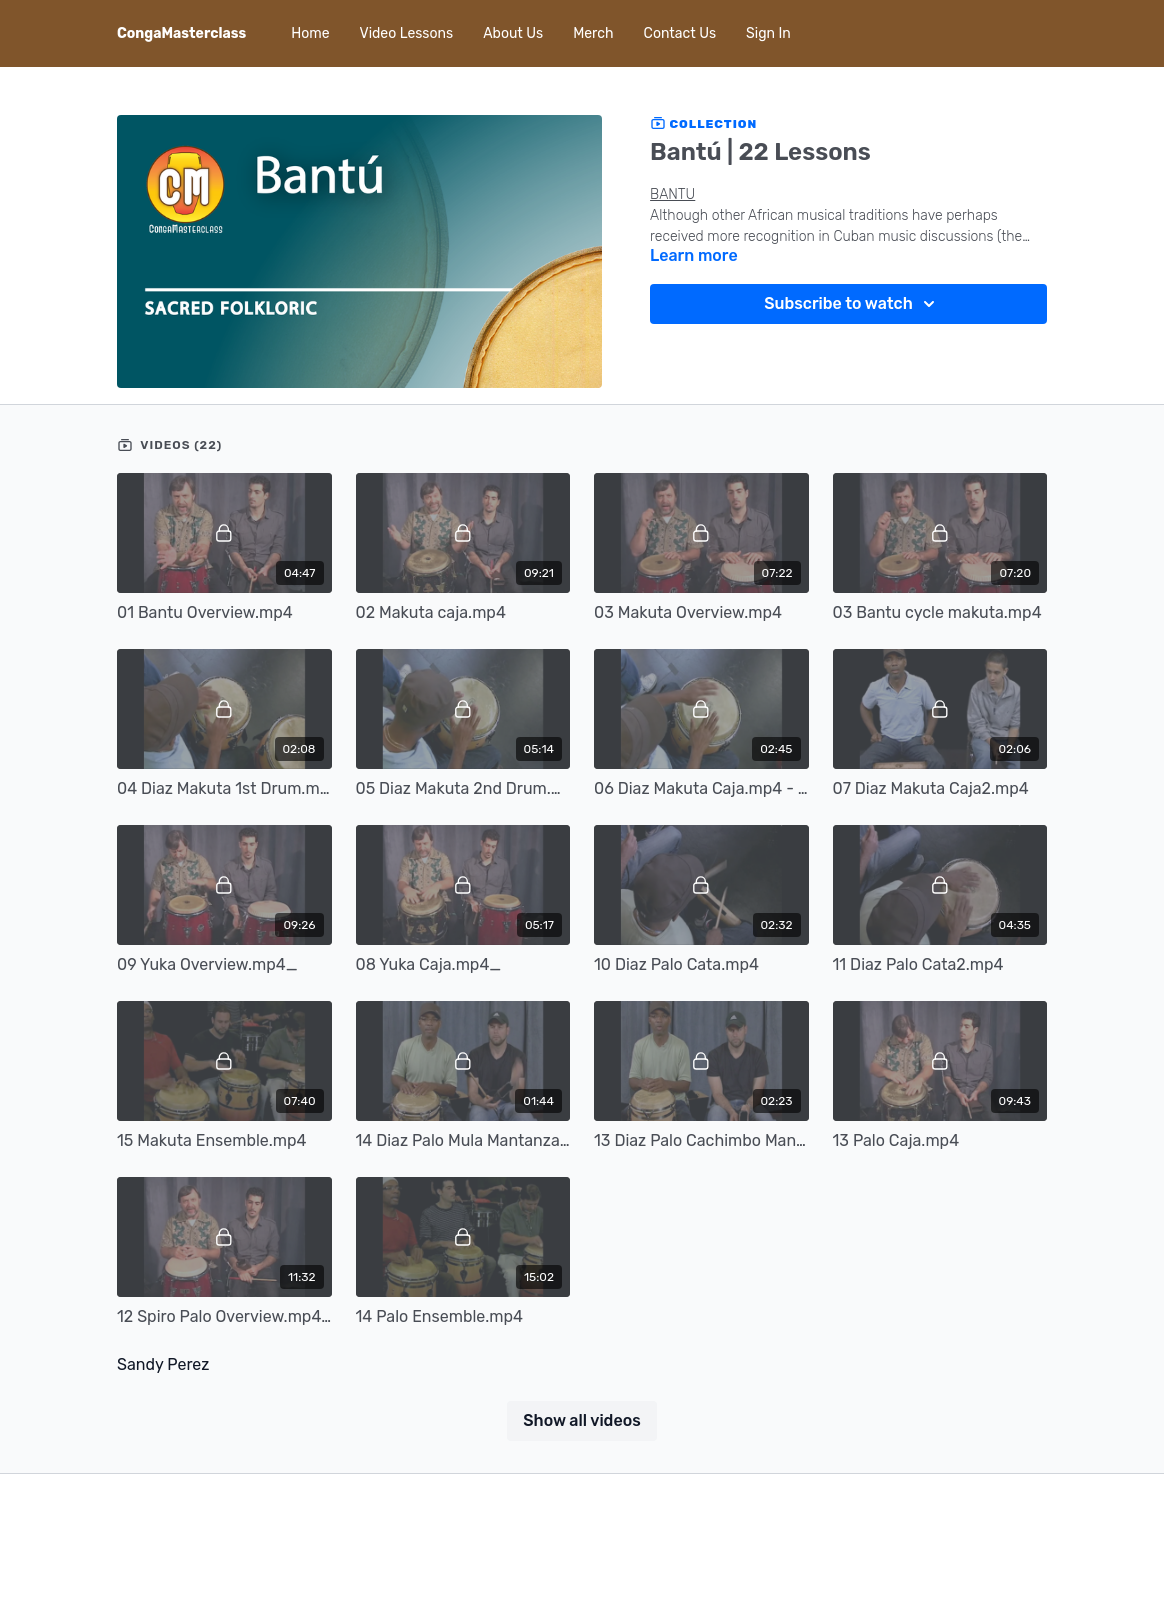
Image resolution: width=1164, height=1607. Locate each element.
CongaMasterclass (181, 33)
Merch (593, 33)
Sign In (768, 33)
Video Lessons (407, 33)
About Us (513, 33)
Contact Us (680, 33)
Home (310, 33)
